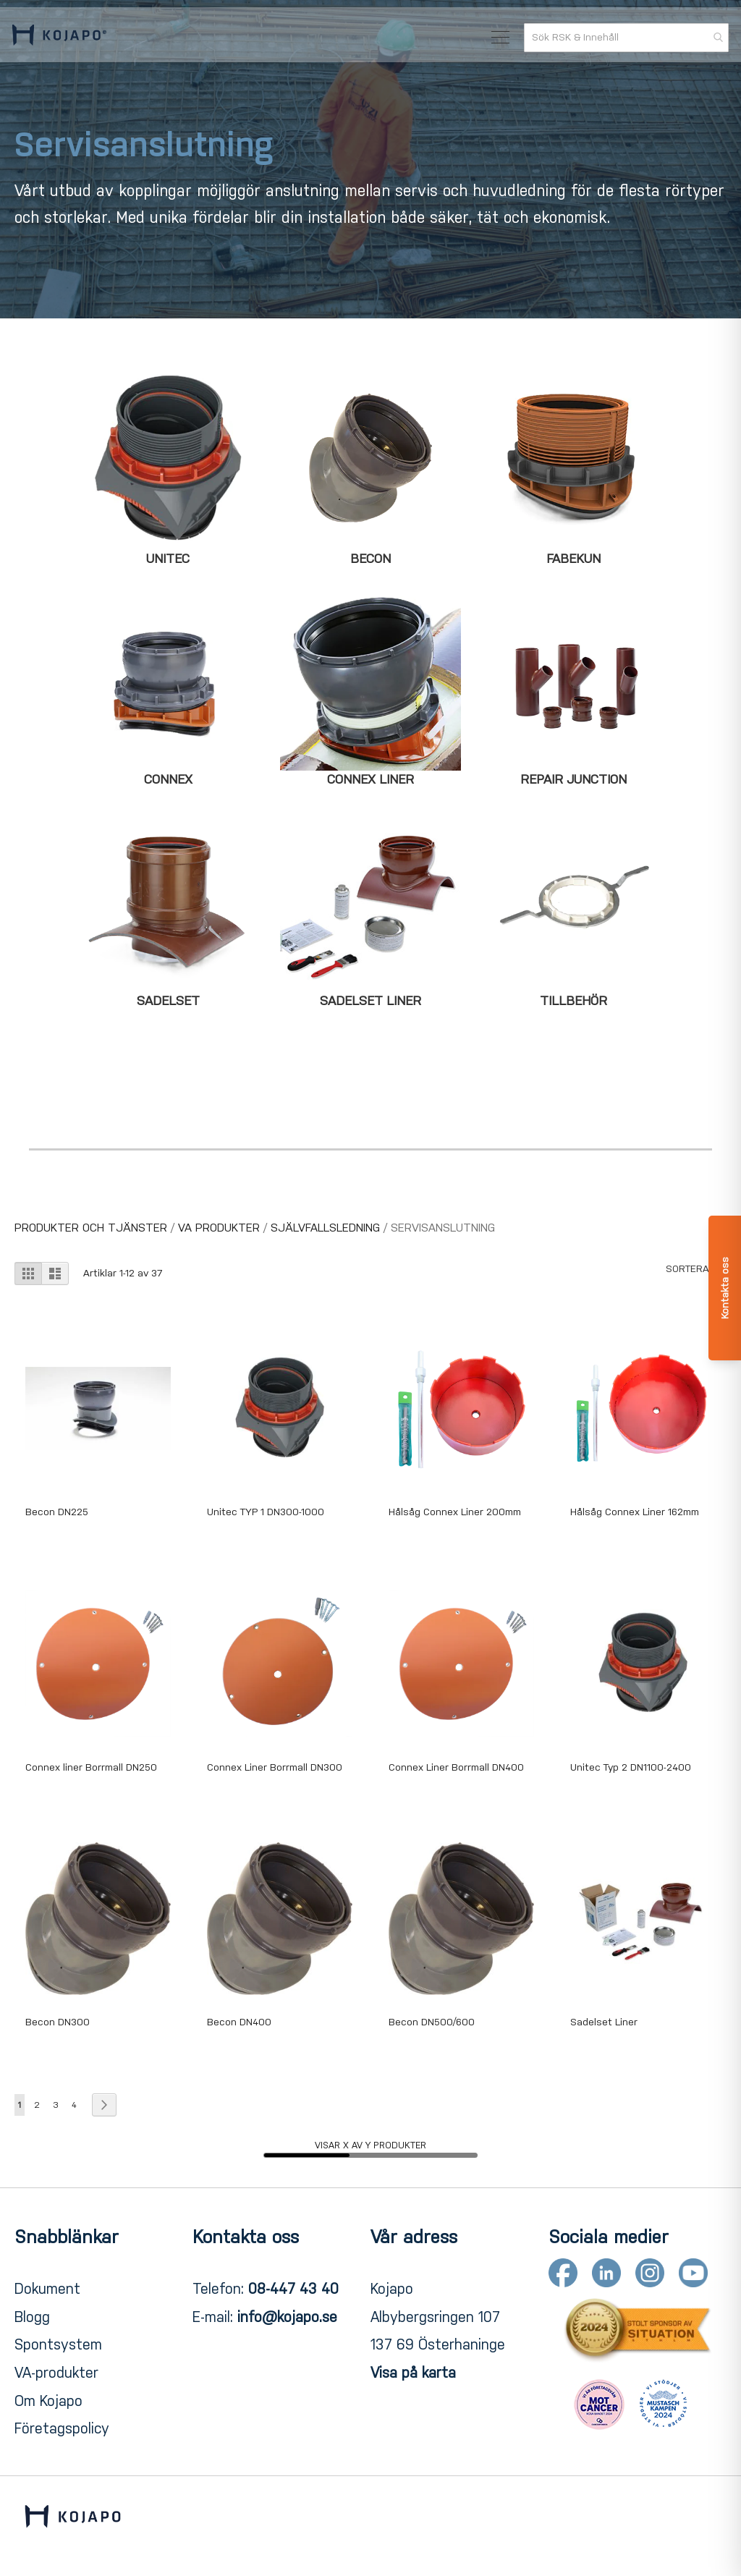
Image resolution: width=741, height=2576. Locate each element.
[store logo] (61, 42)
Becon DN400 (239, 2022)
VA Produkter (220, 1227)
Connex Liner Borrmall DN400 (456, 1767)
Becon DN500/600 (432, 2022)
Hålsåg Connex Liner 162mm (634, 1512)
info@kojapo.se (287, 2317)
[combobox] (624, 42)
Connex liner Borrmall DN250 (91, 1767)
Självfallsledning (327, 1227)
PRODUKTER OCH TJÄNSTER (92, 1227)
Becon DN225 (56, 1512)
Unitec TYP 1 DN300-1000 (265, 1512)
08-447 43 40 (293, 2288)
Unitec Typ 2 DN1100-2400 (630, 1767)
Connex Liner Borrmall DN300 (274, 1767)
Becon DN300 (57, 2022)
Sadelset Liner (604, 2022)
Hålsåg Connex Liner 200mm (455, 1512)
